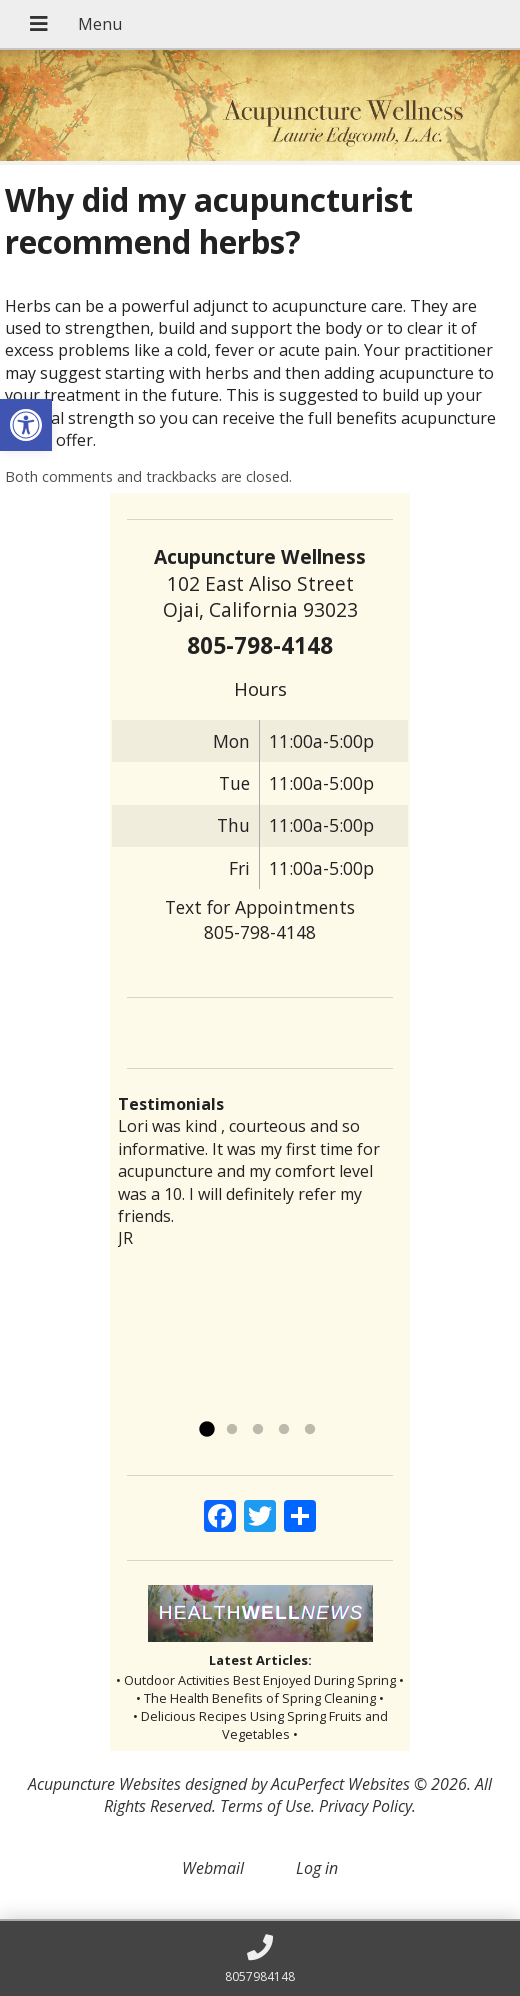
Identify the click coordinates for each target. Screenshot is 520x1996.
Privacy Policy (365, 1806)
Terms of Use (265, 1806)
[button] (26, 425)
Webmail (213, 1868)
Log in (317, 1868)
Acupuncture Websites (104, 1784)
